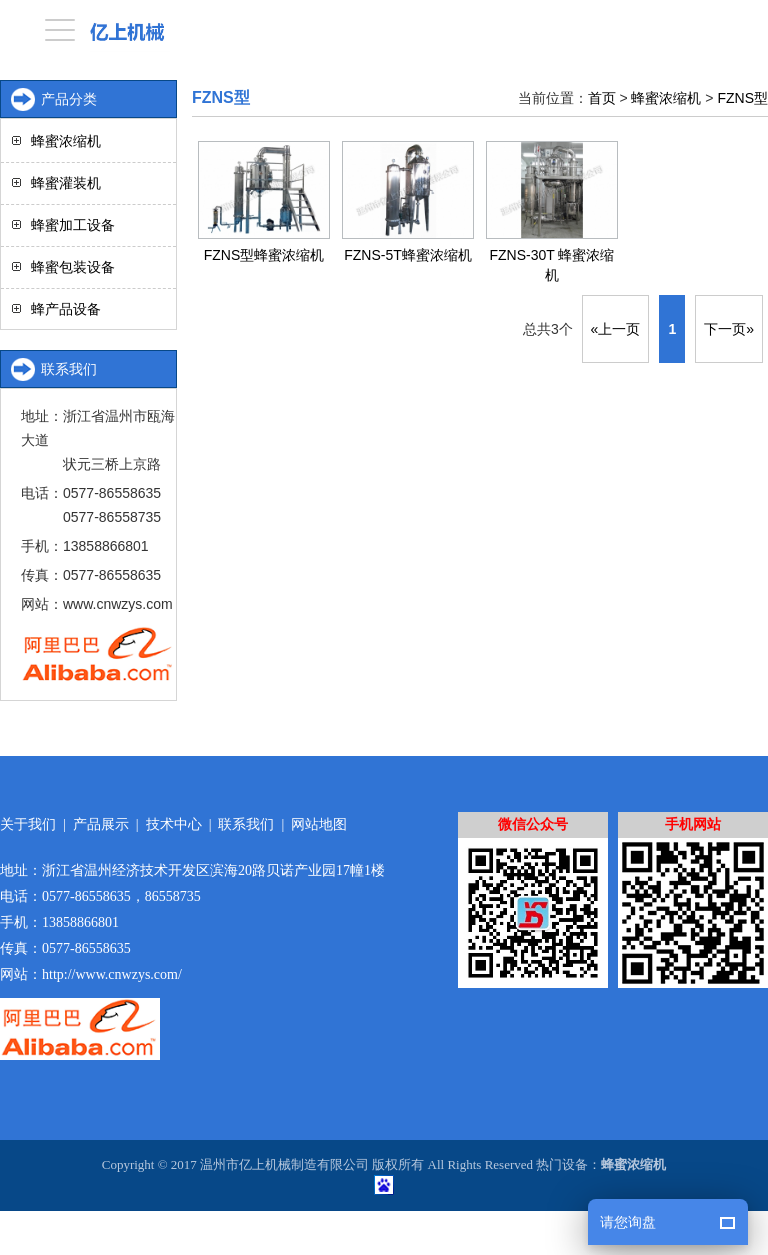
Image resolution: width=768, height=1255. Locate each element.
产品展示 (101, 824)
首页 (602, 98)
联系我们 (246, 824)
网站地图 (319, 824)
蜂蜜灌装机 (66, 183)
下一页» (729, 329)
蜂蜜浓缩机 (666, 98)
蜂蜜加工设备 (73, 225)
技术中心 (174, 824)
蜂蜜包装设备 (73, 267)
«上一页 (616, 329)
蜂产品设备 (66, 309)
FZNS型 (742, 98)
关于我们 (28, 824)
